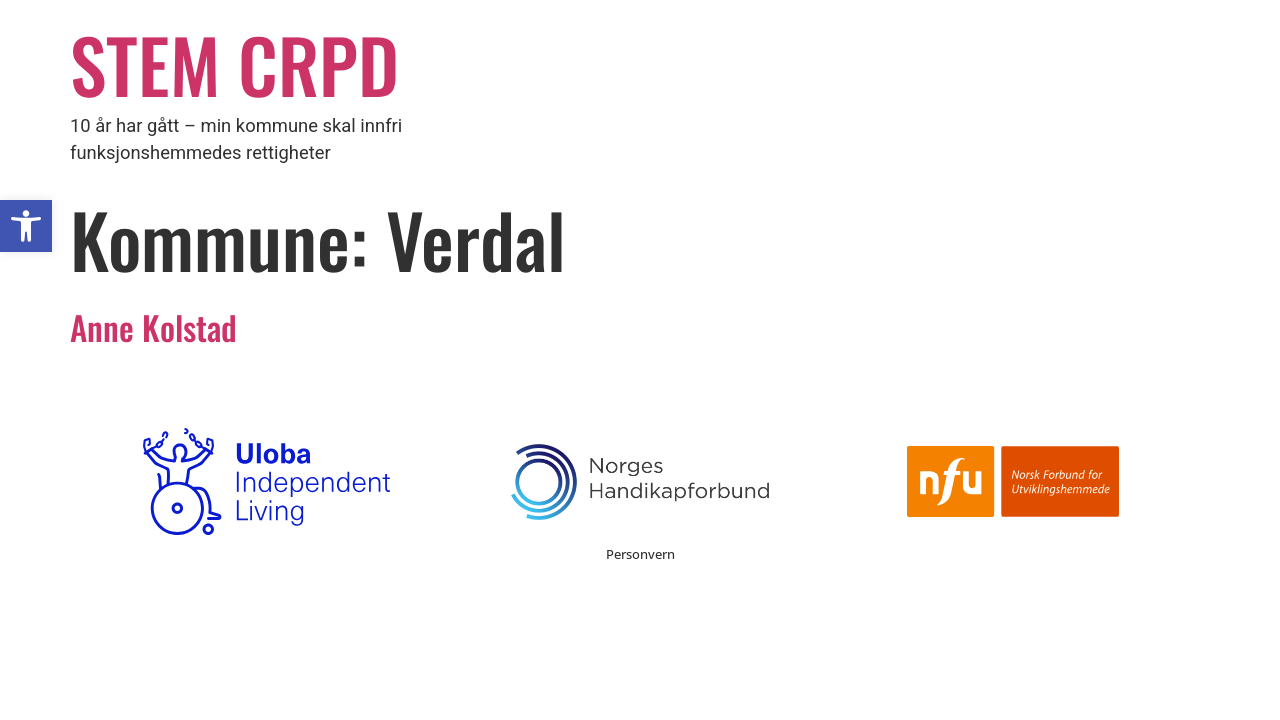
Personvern (640, 554)
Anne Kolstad (153, 327)
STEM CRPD (234, 63)
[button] (26, 226)
